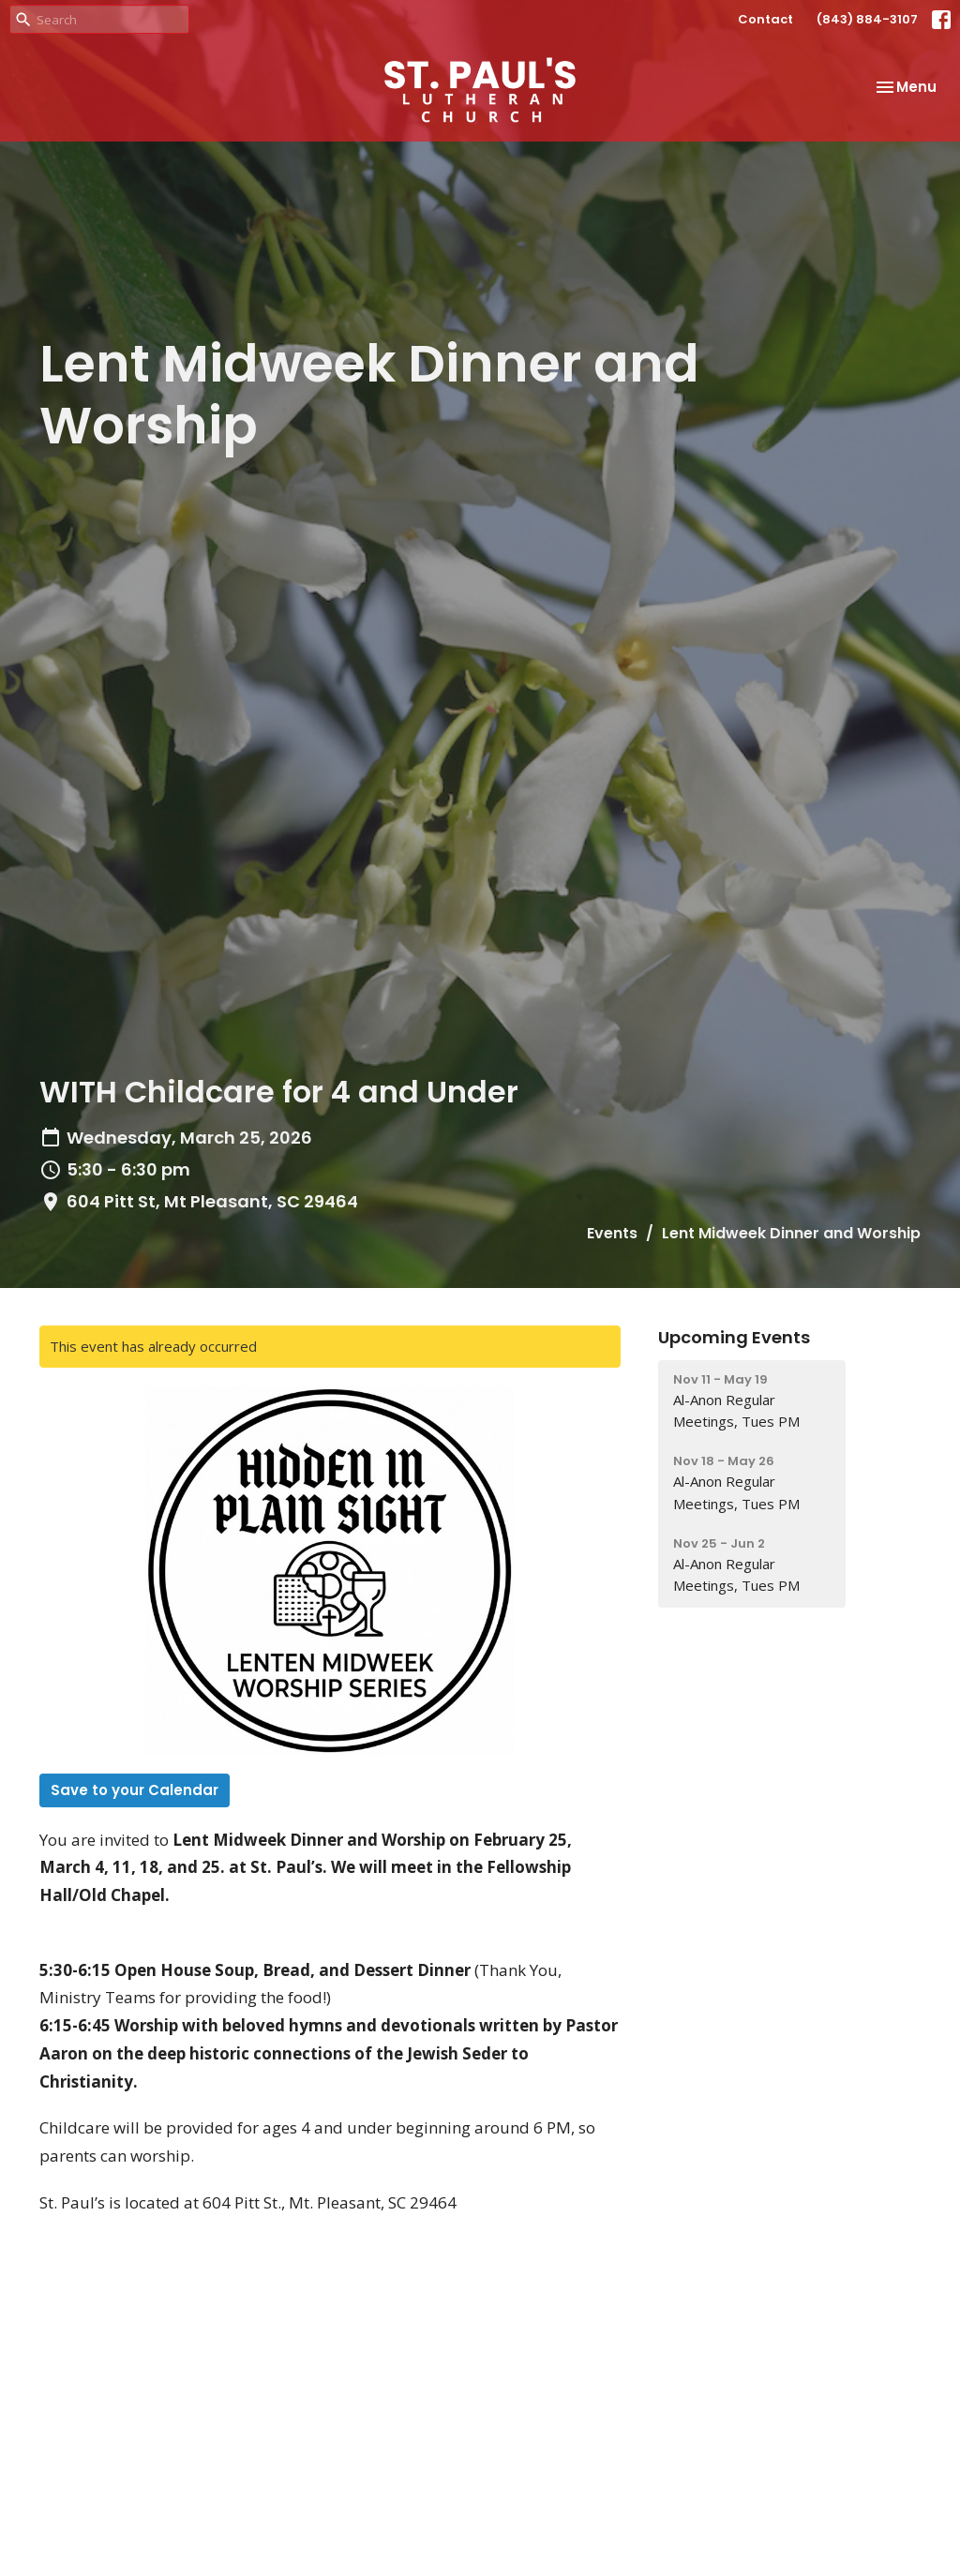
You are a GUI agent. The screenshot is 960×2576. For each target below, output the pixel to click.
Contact (765, 19)
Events (612, 1233)
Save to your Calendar (134, 1790)
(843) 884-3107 (867, 19)
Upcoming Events (734, 1337)
